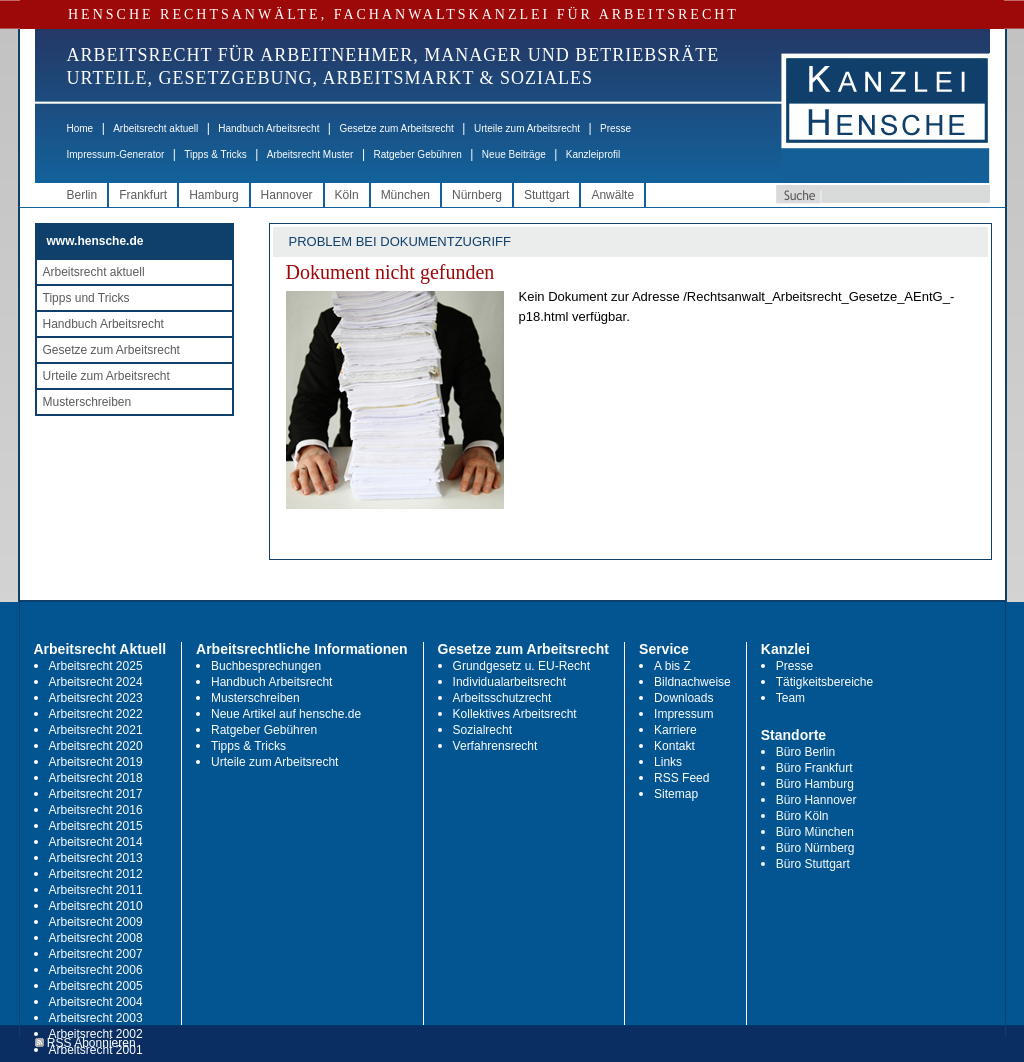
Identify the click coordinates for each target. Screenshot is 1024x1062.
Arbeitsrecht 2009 (96, 922)
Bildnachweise (692, 682)
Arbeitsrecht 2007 (96, 954)
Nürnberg (477, 195)
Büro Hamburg (815, 784)
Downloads (683, 698)
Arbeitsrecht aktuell (155, 128)
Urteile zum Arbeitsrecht (527, 128)
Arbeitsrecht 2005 (96, 986)
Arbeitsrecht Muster (310, 154)
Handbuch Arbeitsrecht (268, 128)
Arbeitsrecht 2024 (96, 682)
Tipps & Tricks (215, 154)
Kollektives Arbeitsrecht (515, 714)
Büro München (815, 832)
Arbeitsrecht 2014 (96, 842)
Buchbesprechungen (266, 666)
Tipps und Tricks (86, 298)
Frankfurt (143, 195)
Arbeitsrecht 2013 (96, 858)
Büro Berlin (805, 752)
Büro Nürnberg (815, 848)
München (405, 195)
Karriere (675, 730)
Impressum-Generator (116, 154)
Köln (347, 195)
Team (790, 698)
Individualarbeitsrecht (509, 682)
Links (668, 762)
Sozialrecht (482, 730)
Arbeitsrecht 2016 (96, 810)
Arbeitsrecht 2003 (96, 1018)
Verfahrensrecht (495, 746)
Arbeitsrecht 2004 (96, 1002)
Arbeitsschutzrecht (502, 698)
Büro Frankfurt (814, 768)
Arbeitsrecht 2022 (96, 714)
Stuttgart (546, 195)
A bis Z (672, 666)
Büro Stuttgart (813, 864)
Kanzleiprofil (593, 154)
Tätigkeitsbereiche (824, 682)
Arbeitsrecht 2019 (96, 762)
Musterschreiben (87, 402)
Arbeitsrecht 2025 (96, 666)
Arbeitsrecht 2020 (96, 746)
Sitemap (676, 794)
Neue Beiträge (514, 154)
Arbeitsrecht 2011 (96, 890)
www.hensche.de (95, 241)
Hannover (287, 195)
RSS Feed (681, 778)
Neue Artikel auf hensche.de (286, 714)
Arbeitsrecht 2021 (96, 730)
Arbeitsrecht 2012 (96, 874)
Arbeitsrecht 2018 (96, 778)
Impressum (683, 714)
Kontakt (674, 746)
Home (80, 128)
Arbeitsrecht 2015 (96, 826)
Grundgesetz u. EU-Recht (521, 666)
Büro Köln (802, 816)
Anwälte (612, 195)
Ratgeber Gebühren (417, 154)
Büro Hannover (816, 800)
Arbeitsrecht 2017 (96, 794)
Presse (615, 128)
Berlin (82, 195)
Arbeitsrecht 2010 (96, 906)
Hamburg (213, 195)
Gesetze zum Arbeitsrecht (396, 128)
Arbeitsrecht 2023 (96, 698)
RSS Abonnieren (85, 1043)
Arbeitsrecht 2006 (96, 970)
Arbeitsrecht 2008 (96, 938)
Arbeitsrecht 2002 (96, 1034)
